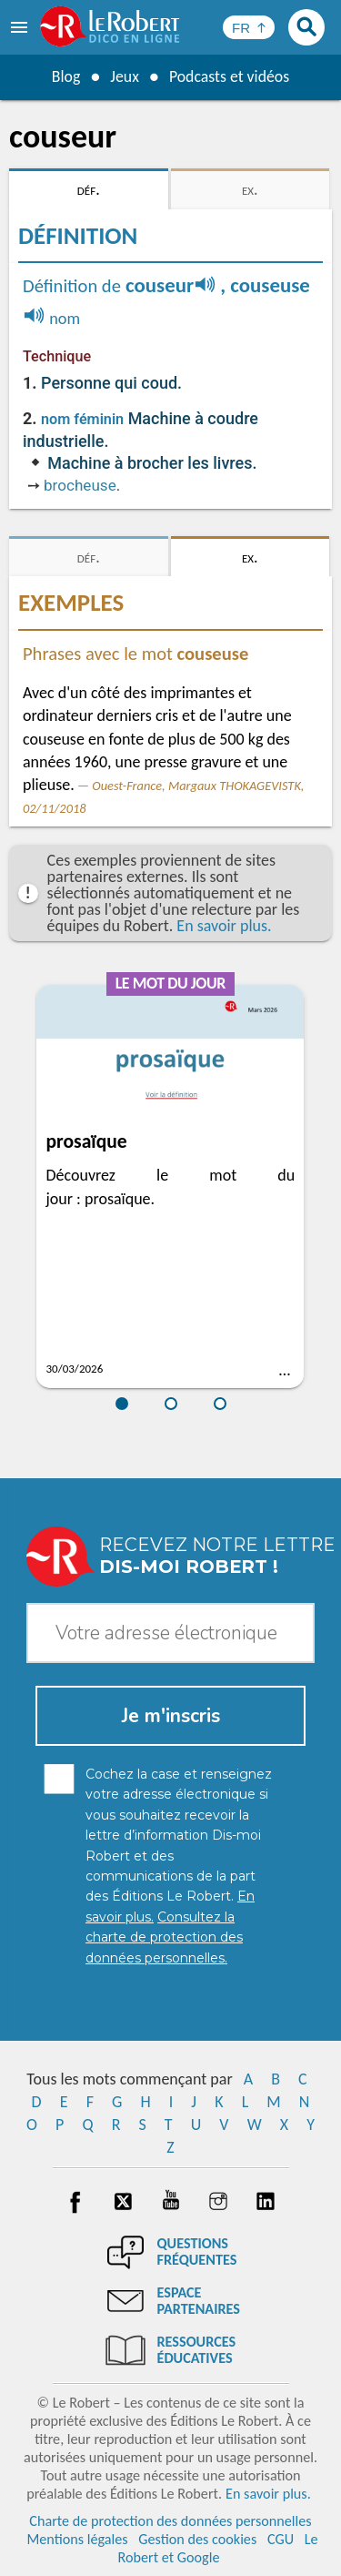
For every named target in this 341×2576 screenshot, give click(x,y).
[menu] (21, 27)
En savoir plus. (223, 926)
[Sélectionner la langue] (249, 27)
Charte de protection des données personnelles (170, 2521)
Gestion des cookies (197, 2539)
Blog (64, 76)
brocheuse (80, 485)
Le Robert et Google (217, 2548)
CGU (280, 2539)
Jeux (123, 76)
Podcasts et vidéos (229, 76)
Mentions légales (76, 2539)
